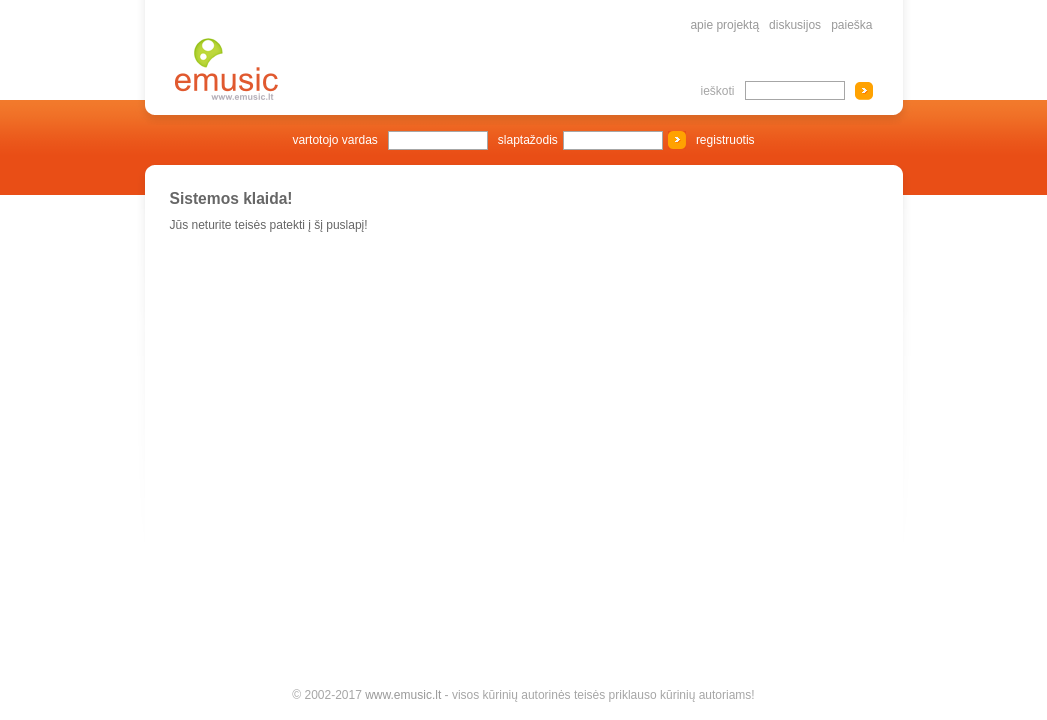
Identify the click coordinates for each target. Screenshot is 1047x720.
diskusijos (795, 25)
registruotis (725, 140)
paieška (851, 25)
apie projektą (724, 25)
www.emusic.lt (403, 695)
